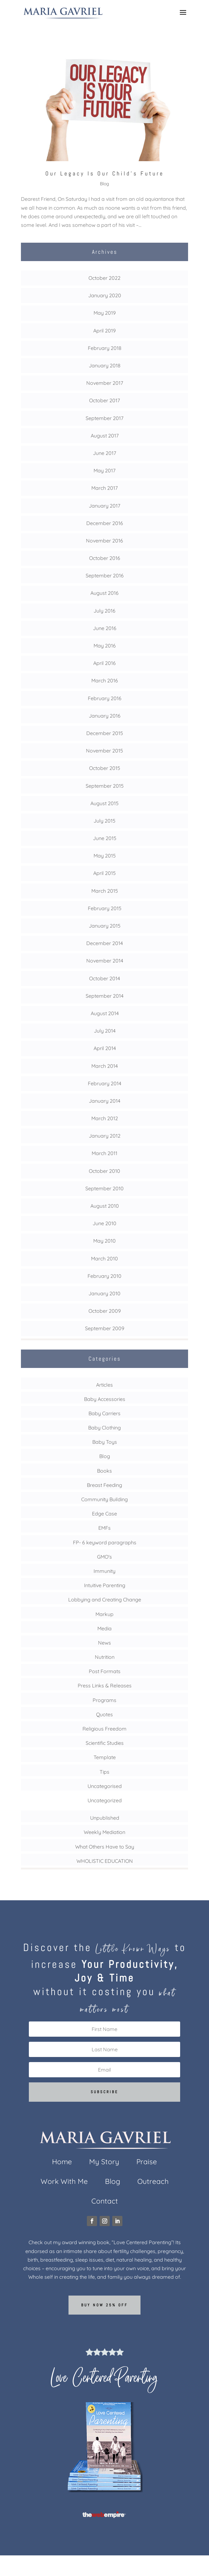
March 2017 (104, 488)
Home (62, 2162)
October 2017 (104, 400)
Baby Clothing (104, 1427)
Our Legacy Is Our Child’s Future (104, 173)
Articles (104, 1385)
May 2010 (104, 1241)
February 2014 (104, 1083)
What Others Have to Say (104, 1846)
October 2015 (104, 768)
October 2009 (104, 1311)
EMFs (104, 1528)
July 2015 (104, 821)
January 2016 (105, 716)
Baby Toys (104, 1442)
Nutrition (104, 1657)
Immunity (104, 1571)
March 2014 (104, 1066)
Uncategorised (105, 1786)
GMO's (104, 1557)
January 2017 (104, 506)
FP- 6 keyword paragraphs (104, 1542)
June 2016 (104, 628)
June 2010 (104, 1223)
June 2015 (104, 838)
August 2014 (105, 1013)
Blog (104, 184)
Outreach (153, 2182)
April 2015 (104, 873)
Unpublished (104, 1818)
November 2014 (104, 960)
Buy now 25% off (104, 2305)
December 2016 (104, 523)
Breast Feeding (104, 1485)
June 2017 (104, 453)
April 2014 (105, 1048)
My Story (104, 2162)
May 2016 (105, 645)
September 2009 (104, 1328)
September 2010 (104, 1188)
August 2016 (104, 593)
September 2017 (104, 418)
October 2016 (104, 558)
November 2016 (104, 540)
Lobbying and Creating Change (104, 1599)
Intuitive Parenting (104, 1585)
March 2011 (104, 1153)
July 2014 (104, 1031)
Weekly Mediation (104, 1832)
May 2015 (105, 855)
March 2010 (104, 1258)
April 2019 (104, 330)
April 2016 (104, 663)
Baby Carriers (104, 1413)
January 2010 (104, 1293)
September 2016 (105, 575)
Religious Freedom (104, 1728)
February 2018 (104, 348)
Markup (104, 1614)
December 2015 (104, 733)
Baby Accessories (104, 1399)
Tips (104, 1772)
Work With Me (64, 2182)
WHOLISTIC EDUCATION (104, 1861)
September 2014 (104, 996)
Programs (104, 1700)
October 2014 (104, 978)
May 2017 (104, 470)
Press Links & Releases (105, 1685)
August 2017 (105, 435)
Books (104, 1471)
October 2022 (104, 278)
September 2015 (105, 786)
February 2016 (104, 698)
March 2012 (104, 1118)
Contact (104, 2202)
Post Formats (105, 1671)
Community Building (104, 1499)
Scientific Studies (105, 1743)
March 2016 (104, 680)
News (104, 1643)
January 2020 (104, 295)
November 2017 (104, 383)
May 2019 (105, 313)
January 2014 (104, 1101)
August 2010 (104, 1206)
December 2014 (104, 943)
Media (104, 1628)
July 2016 (104, 611)
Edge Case (104, 1513)
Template (105, 1757)
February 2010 (104, 1276)
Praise (146, 2162)
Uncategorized (105, 1800)
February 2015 (104, 908)
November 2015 (104, 750)
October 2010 (104, 1171)
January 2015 (105, 926)
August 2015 (104, 803)
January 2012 (105, 1136)
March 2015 (104, 891)
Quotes (104, 1714)
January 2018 (105, 365)
